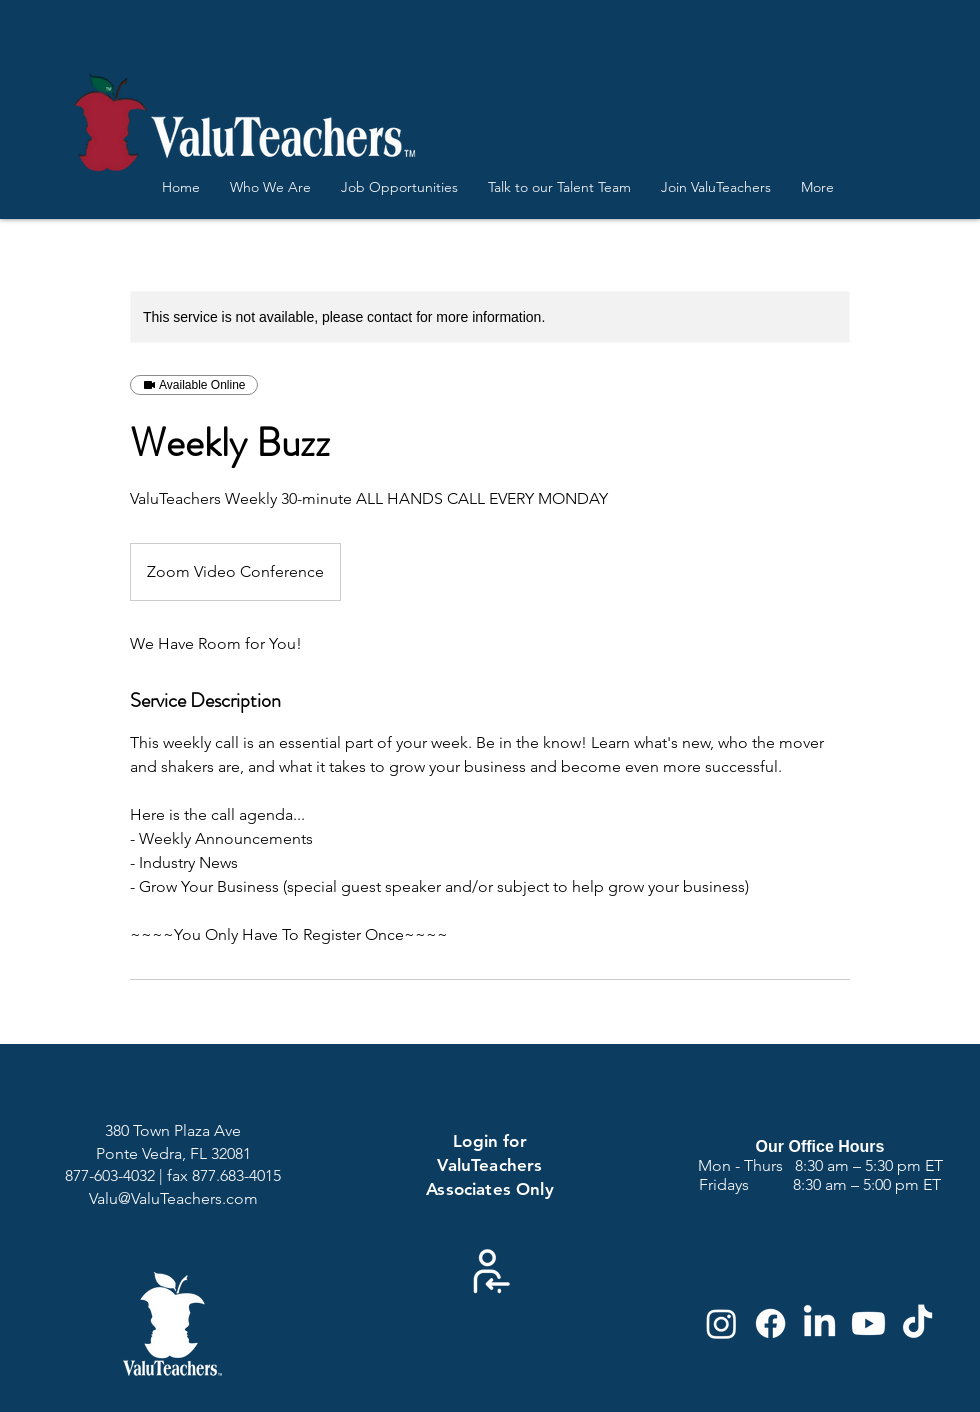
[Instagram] (721, 1323)
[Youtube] (868, 1323)
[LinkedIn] (819, 1323)
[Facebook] (770, 1323)
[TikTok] (917, 1323)
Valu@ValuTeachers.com (173, 1198)
